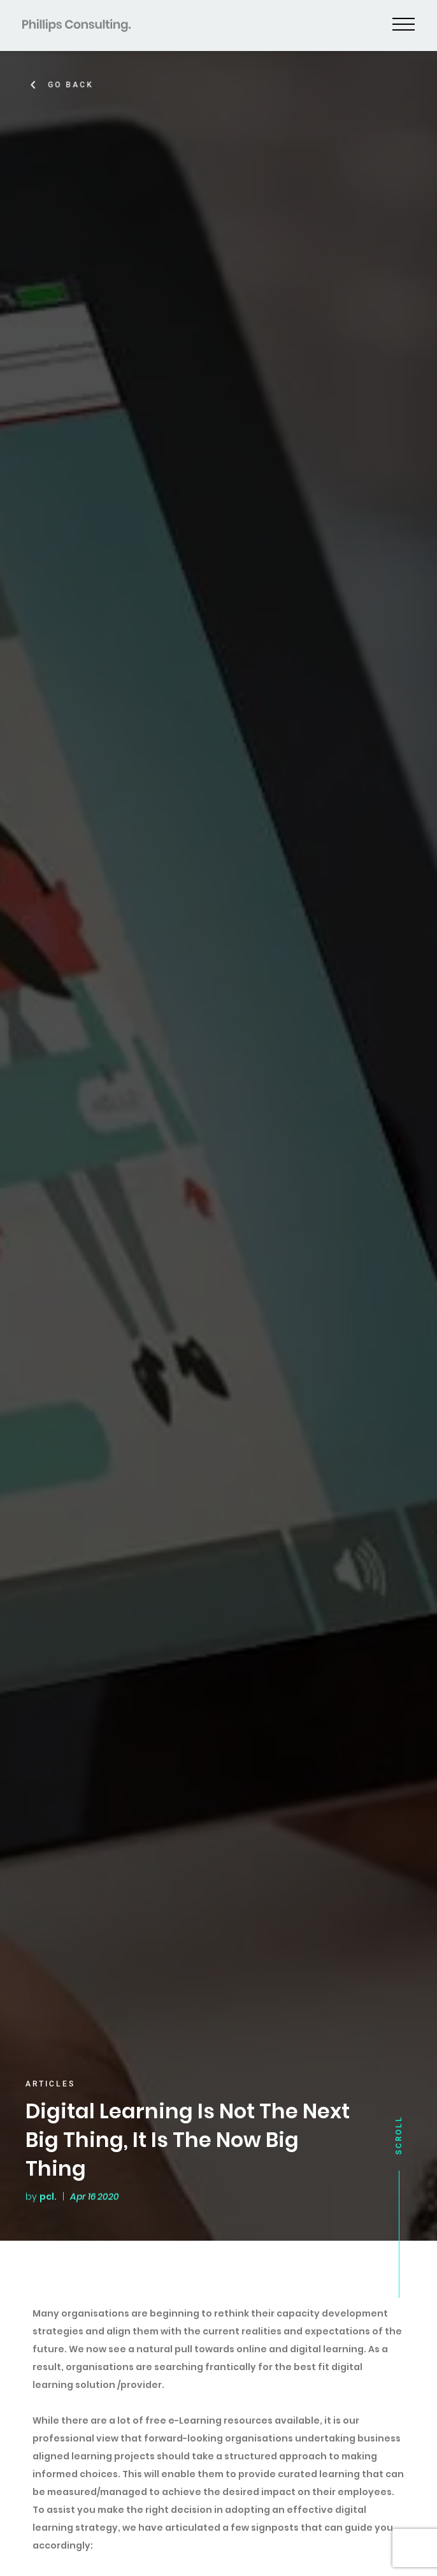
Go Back (78, 84)
